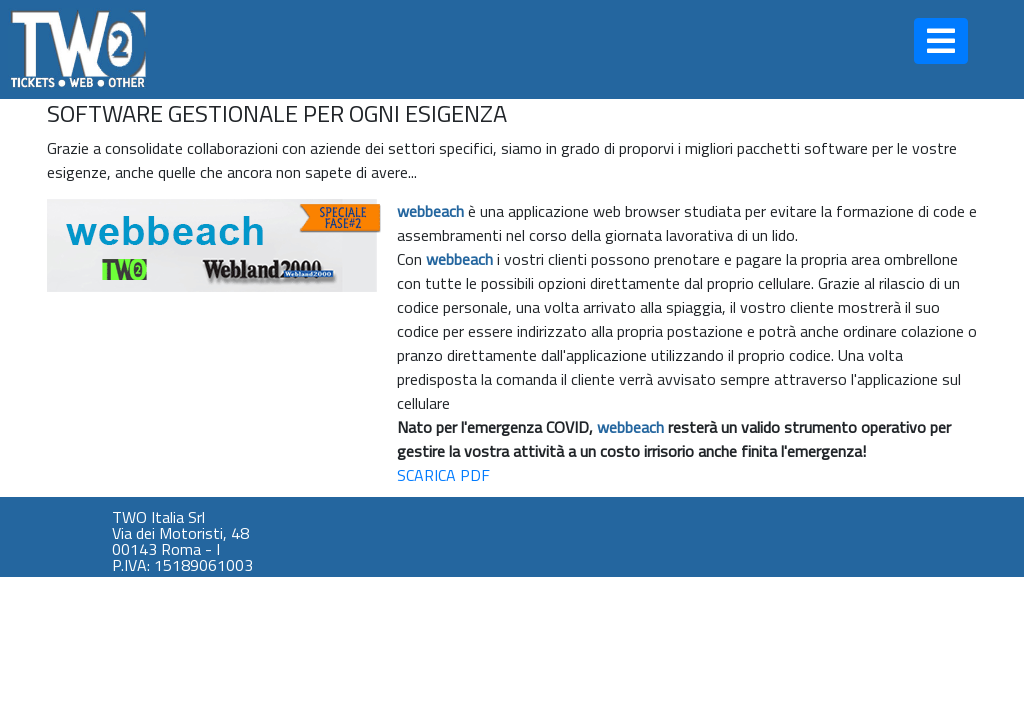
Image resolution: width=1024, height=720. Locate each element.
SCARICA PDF (443, 475)
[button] (941, 41)
